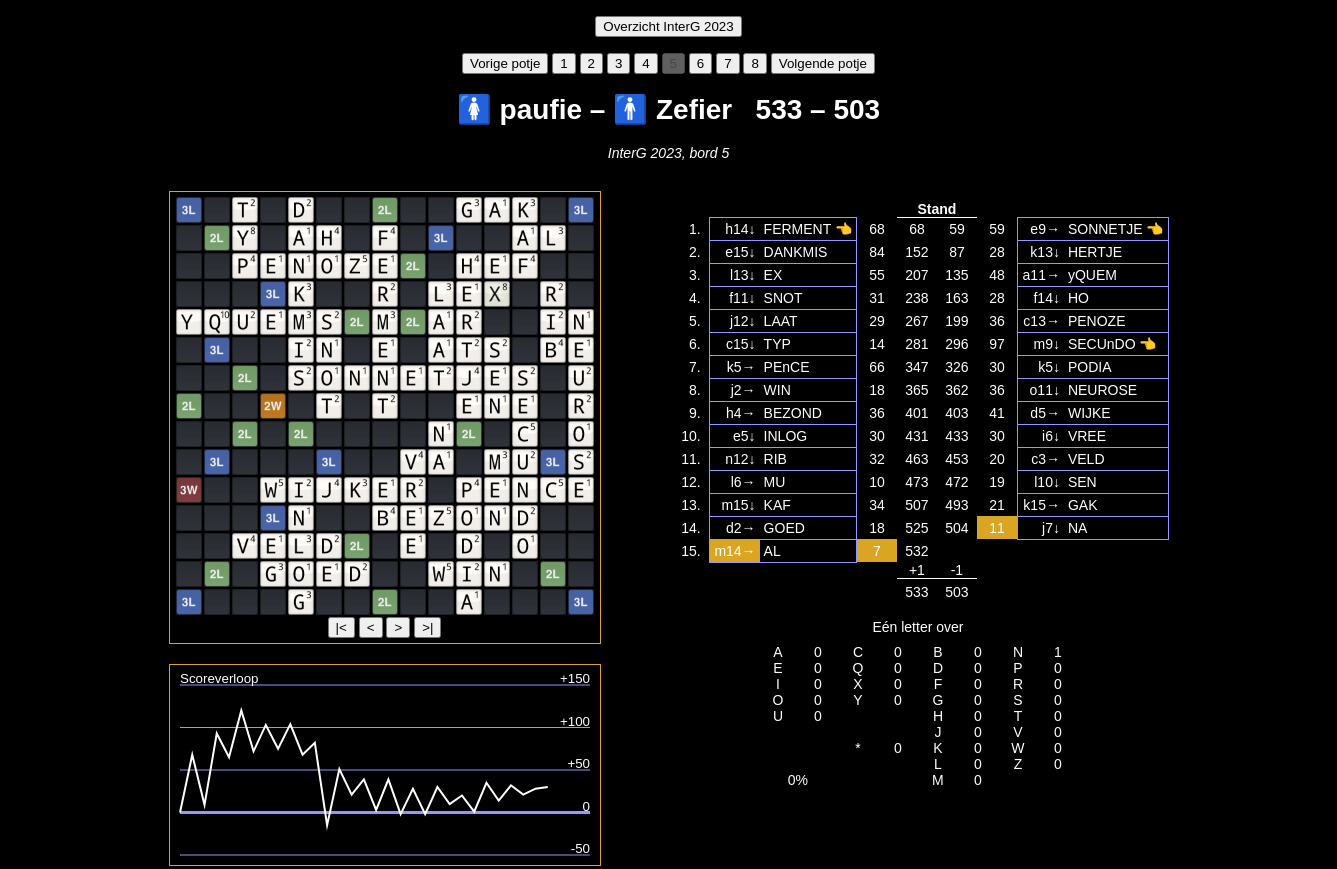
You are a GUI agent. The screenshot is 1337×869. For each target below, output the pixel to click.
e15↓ (740, 252)
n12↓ (740, 459)
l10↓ (1047, 482)
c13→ (1041, 321)
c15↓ (741, 344)
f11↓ (742, 298)
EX (773, 275)
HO (1078, 298)
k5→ (741, 367)
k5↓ (1049, 367)
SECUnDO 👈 (1112, 344)
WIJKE (1089, 413)
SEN (1082, 482)
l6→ (743, 482)
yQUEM (1092, 275)
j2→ (743, 390)
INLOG (786, 436)
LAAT (781, 321)
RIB (775, 459)
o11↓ (1045, 390)
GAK (1083, 505)
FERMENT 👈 (808, 229)
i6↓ (1051, 436)
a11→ (1041, 275)
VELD (1086, 459)
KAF (777, 505)
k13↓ (1045, 252)
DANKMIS (796, 252)
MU (775, 482)
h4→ (741, 413)
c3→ (1045, 459)
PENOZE (1097, 321)
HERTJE (1095, 252)
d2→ (741, 528)
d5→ (1045, 413)
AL (772, 551)
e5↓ (744, 436)
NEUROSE (1102, 390)
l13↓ (743, 275)
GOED (784, 528)
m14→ (734, 551)
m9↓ (1046, 344)
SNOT (783, 298)
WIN (777, 390)
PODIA (1090, 367)
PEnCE (787, 367)
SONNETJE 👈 (1116, 229)
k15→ (1041, 505)
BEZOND (793, 413)
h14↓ (740, 229)
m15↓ (738, 505)
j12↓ (743, 321)
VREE (1087, 436)
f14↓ (1046, 298)
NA (1077, 528)
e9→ (1045, 229)
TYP (777, 344)
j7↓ (1051, 528)
